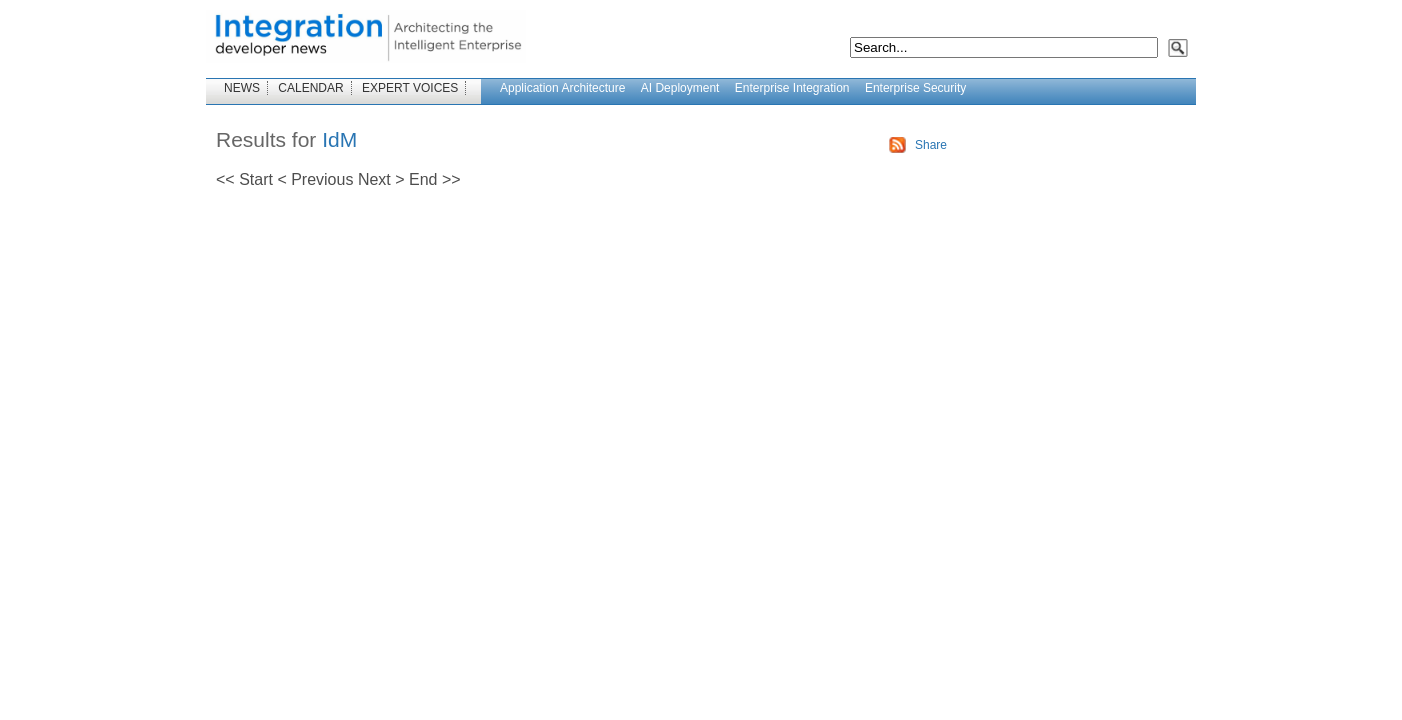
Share (931, 145)
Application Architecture (562, 88)
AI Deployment (680, 88)
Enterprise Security (915, 88)
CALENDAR (310, 88)
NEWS (242, 88)
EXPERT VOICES (410, 88)
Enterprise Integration (792, 88)
